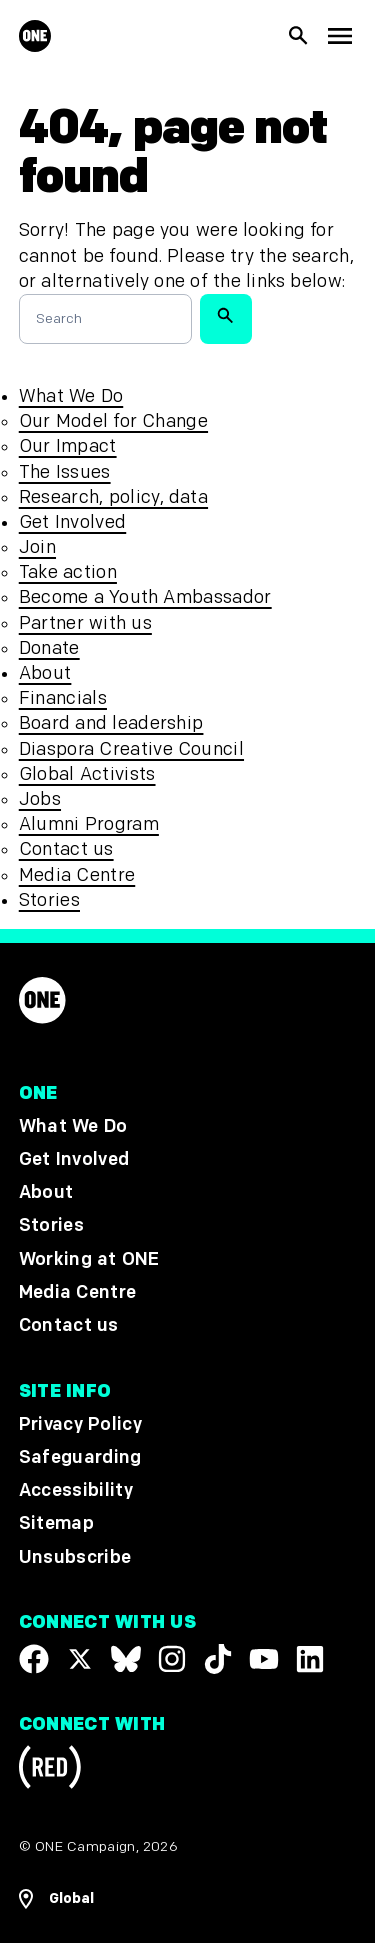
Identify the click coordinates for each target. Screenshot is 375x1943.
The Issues (65, 472)
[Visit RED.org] (50, 1771)
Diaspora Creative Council (131, 749)
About (45, 673)
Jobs (40, 799)
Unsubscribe (75, 1557)
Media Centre (77, 875)
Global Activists (87, 774)
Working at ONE (89, 1259)
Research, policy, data (113, 497)
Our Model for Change (113, 421)
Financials (63, 698)
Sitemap (56, 1524)
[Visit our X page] (80, 1659)
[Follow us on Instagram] (172, 1659)
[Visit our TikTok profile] (218, 1659)
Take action (68, 572)
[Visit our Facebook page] (34, 1659)
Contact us (66, 849)
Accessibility (76, 1491)
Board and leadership (111, 723)
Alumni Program (89, 824)
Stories (49, 900)
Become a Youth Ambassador (145, 597)
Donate (49, 648)
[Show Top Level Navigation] (339, 36)
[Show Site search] (298, 36)
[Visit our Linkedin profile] (310, 1659)
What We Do (71, 396)
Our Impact (68, 446)
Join (37, 547)
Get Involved (72, 522)
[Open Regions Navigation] (188, 1899)
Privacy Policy (80, 1424)
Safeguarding (80, 1458)
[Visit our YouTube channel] (264, 1659)
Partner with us (85, 623)
